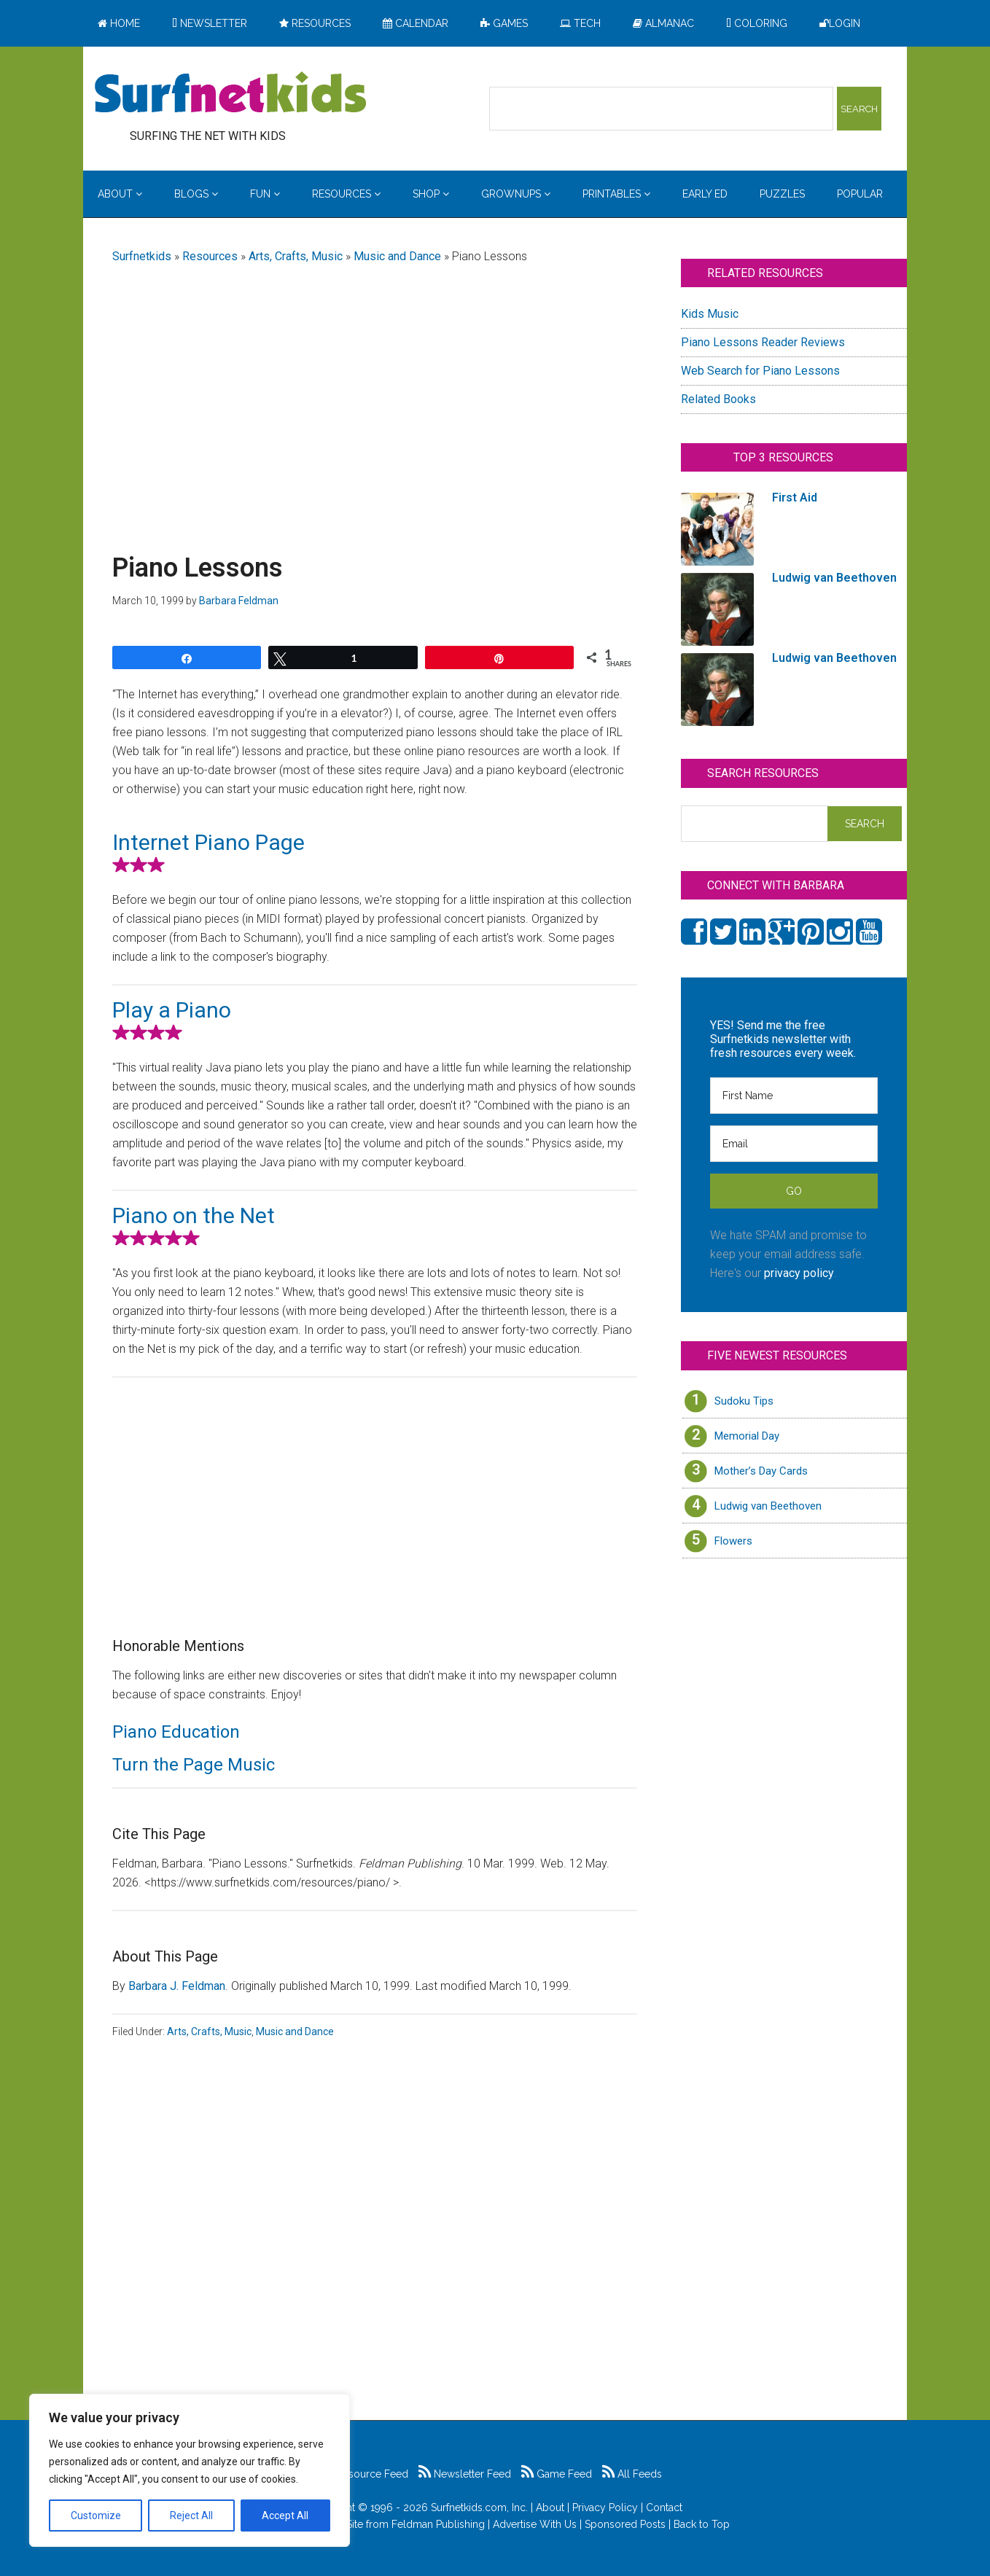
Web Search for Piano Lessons (760, 371)
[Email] (794, 1143)
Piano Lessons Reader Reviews (763, 342)
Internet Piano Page (208, 842)
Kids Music (709, 314)
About (550, 2507)
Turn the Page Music (193, 1765)
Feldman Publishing (438, 2524)
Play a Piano (171, 1010)
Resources (210, 256)
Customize (96, 2515)
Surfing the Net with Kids (230, 94)
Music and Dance (397, 256)
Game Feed (556, 2474)
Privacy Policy (605, 2507)
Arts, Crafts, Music (296, 256)
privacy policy (799, 1273)
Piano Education (176, 1732)
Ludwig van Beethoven (768, 1506)
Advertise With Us (535, 2524)
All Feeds (632, 2474)
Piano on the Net (193, 1215)
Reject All (191, 2515)
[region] (189, 2470)
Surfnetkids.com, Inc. (479, 2507)
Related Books (718, 399)
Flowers (733, 1540)
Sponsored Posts (625, 2524)
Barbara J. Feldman (176, 1986)
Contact (664, 2507)
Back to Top (702, 2524)
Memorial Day (746, 1436)
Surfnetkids (141, 256)
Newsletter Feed (464, 2474)
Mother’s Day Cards (761, 1471)
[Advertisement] (374, 391)
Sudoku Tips (743, 1401)
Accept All (285, 2515)
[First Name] (794, 1095)
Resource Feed (364, 2474)
